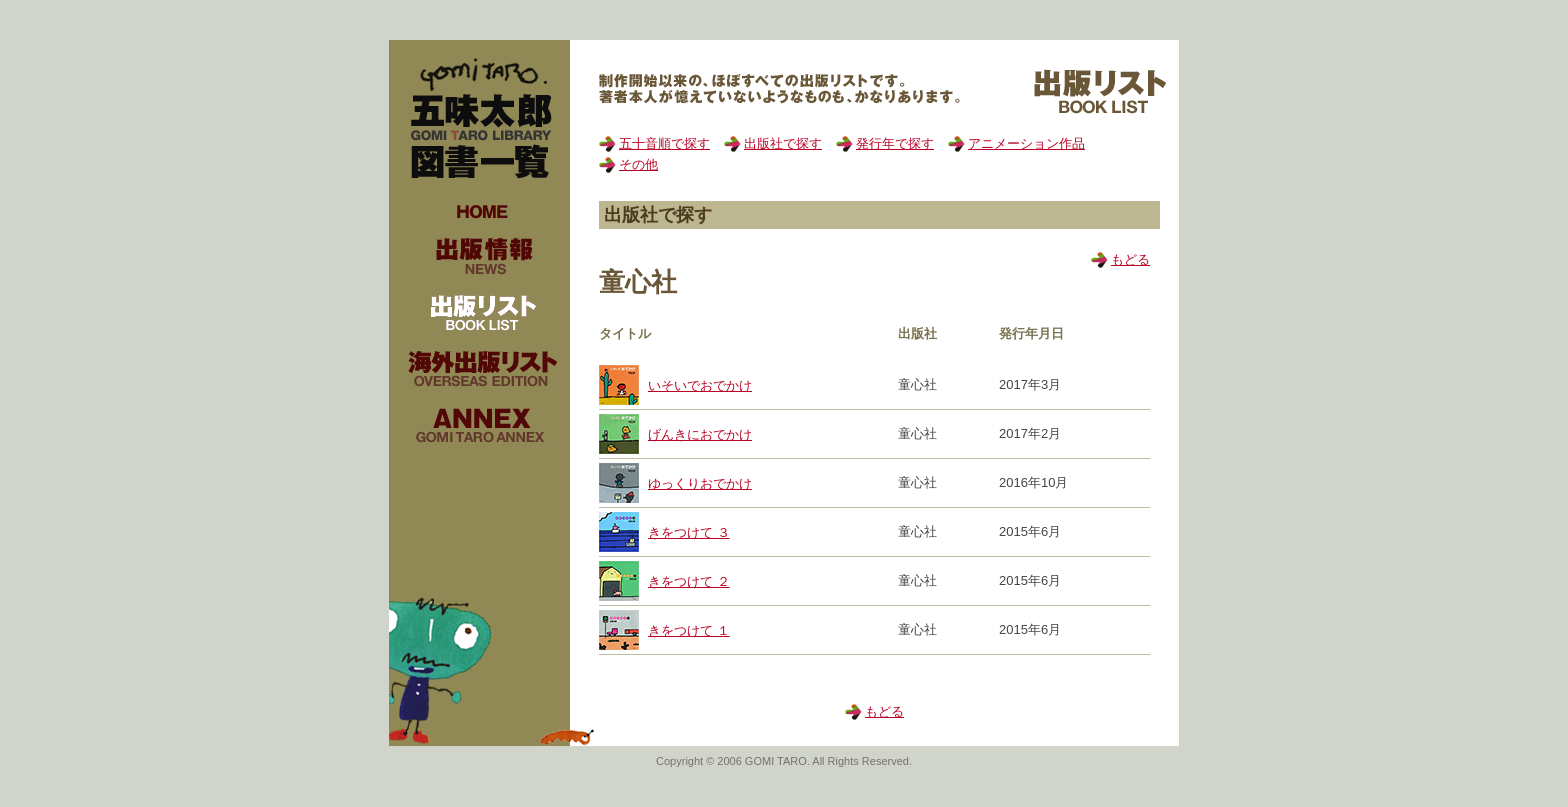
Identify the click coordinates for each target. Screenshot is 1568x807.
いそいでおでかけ (700, 385)
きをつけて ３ (689, 532)
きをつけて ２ (689, 581)
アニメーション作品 (1026, 143)
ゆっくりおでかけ (700, 483)
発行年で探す (895, 143)
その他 (638, 164)
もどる (1130, 259)
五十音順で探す (664, 143)
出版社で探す (783, 143)
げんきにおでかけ (700, 434)
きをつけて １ (689, 630)
